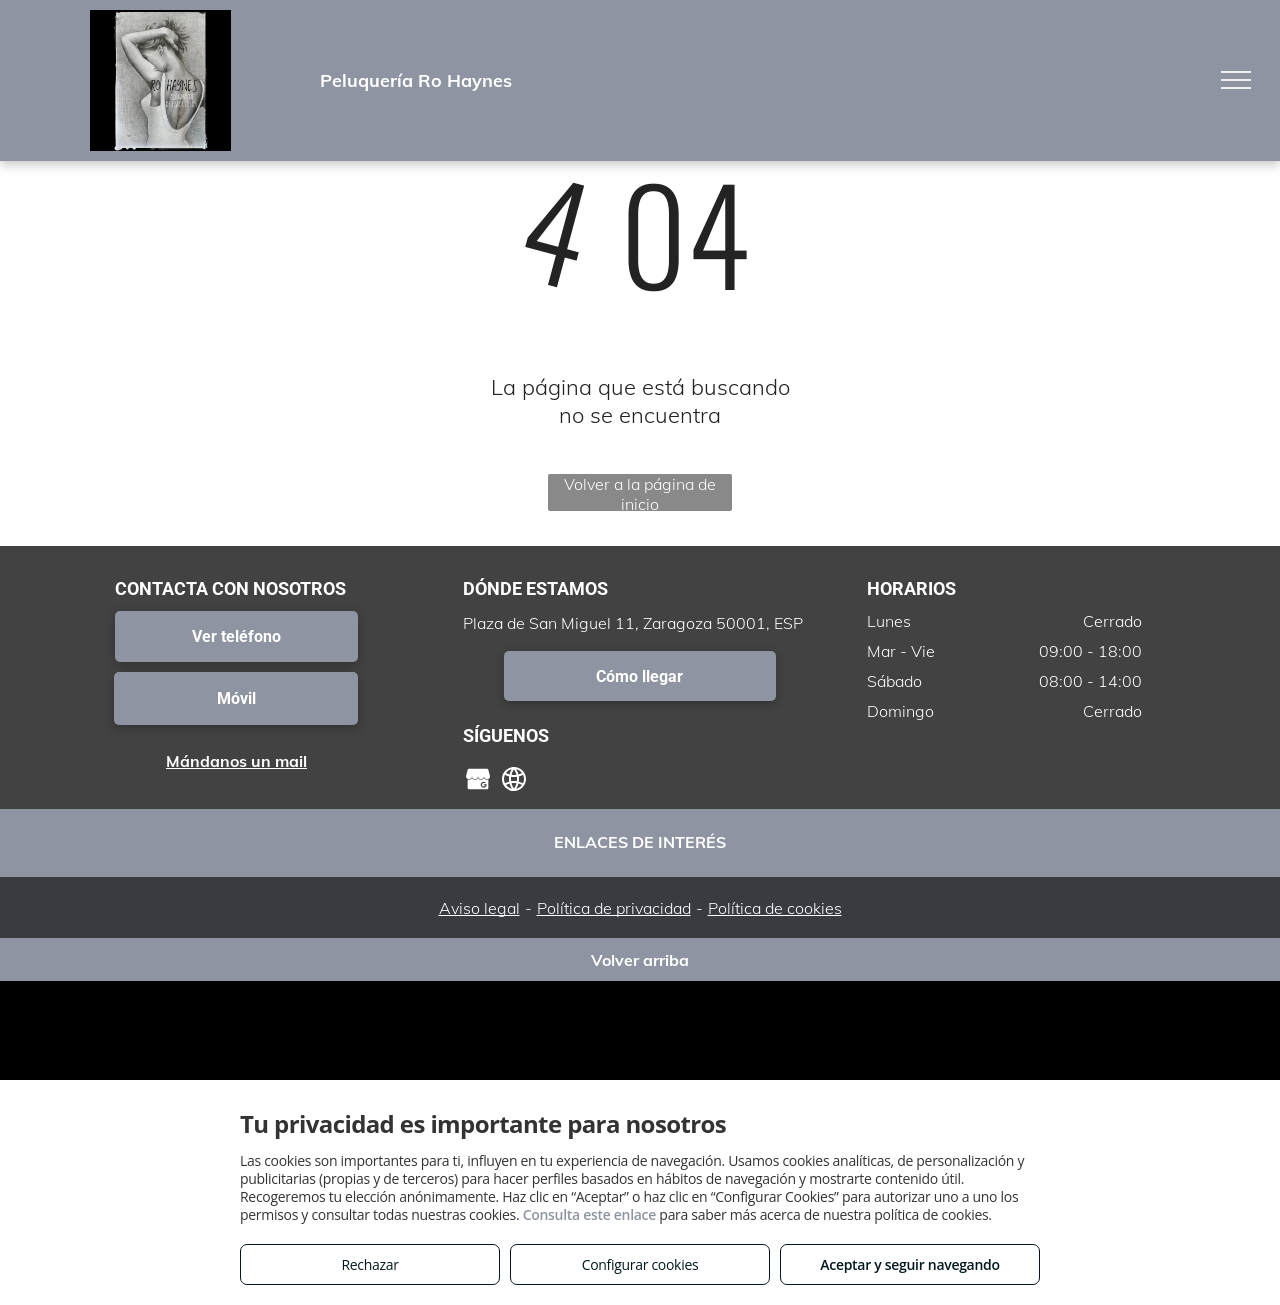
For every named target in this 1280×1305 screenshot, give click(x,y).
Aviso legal (479, 908)
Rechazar (369, 1264)
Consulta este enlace (589, 1214)
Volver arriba (640, 960)
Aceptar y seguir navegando (909, 1264)
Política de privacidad (614, 908)
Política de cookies (775, 908)
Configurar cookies (640, 1264)
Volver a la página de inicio (640, 492)
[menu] (1236, 80)
